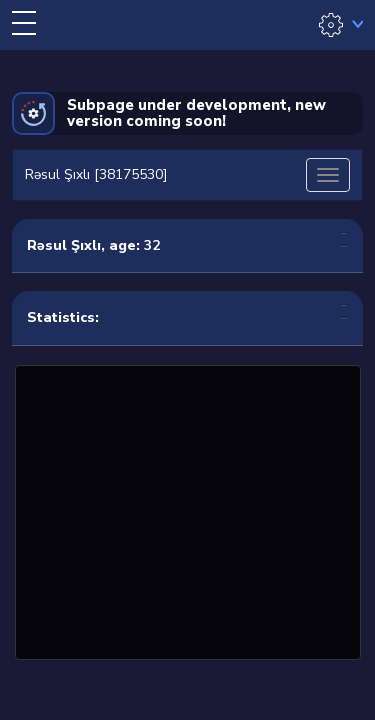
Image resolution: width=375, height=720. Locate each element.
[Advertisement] (188, 510)
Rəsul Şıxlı (64, 245)
